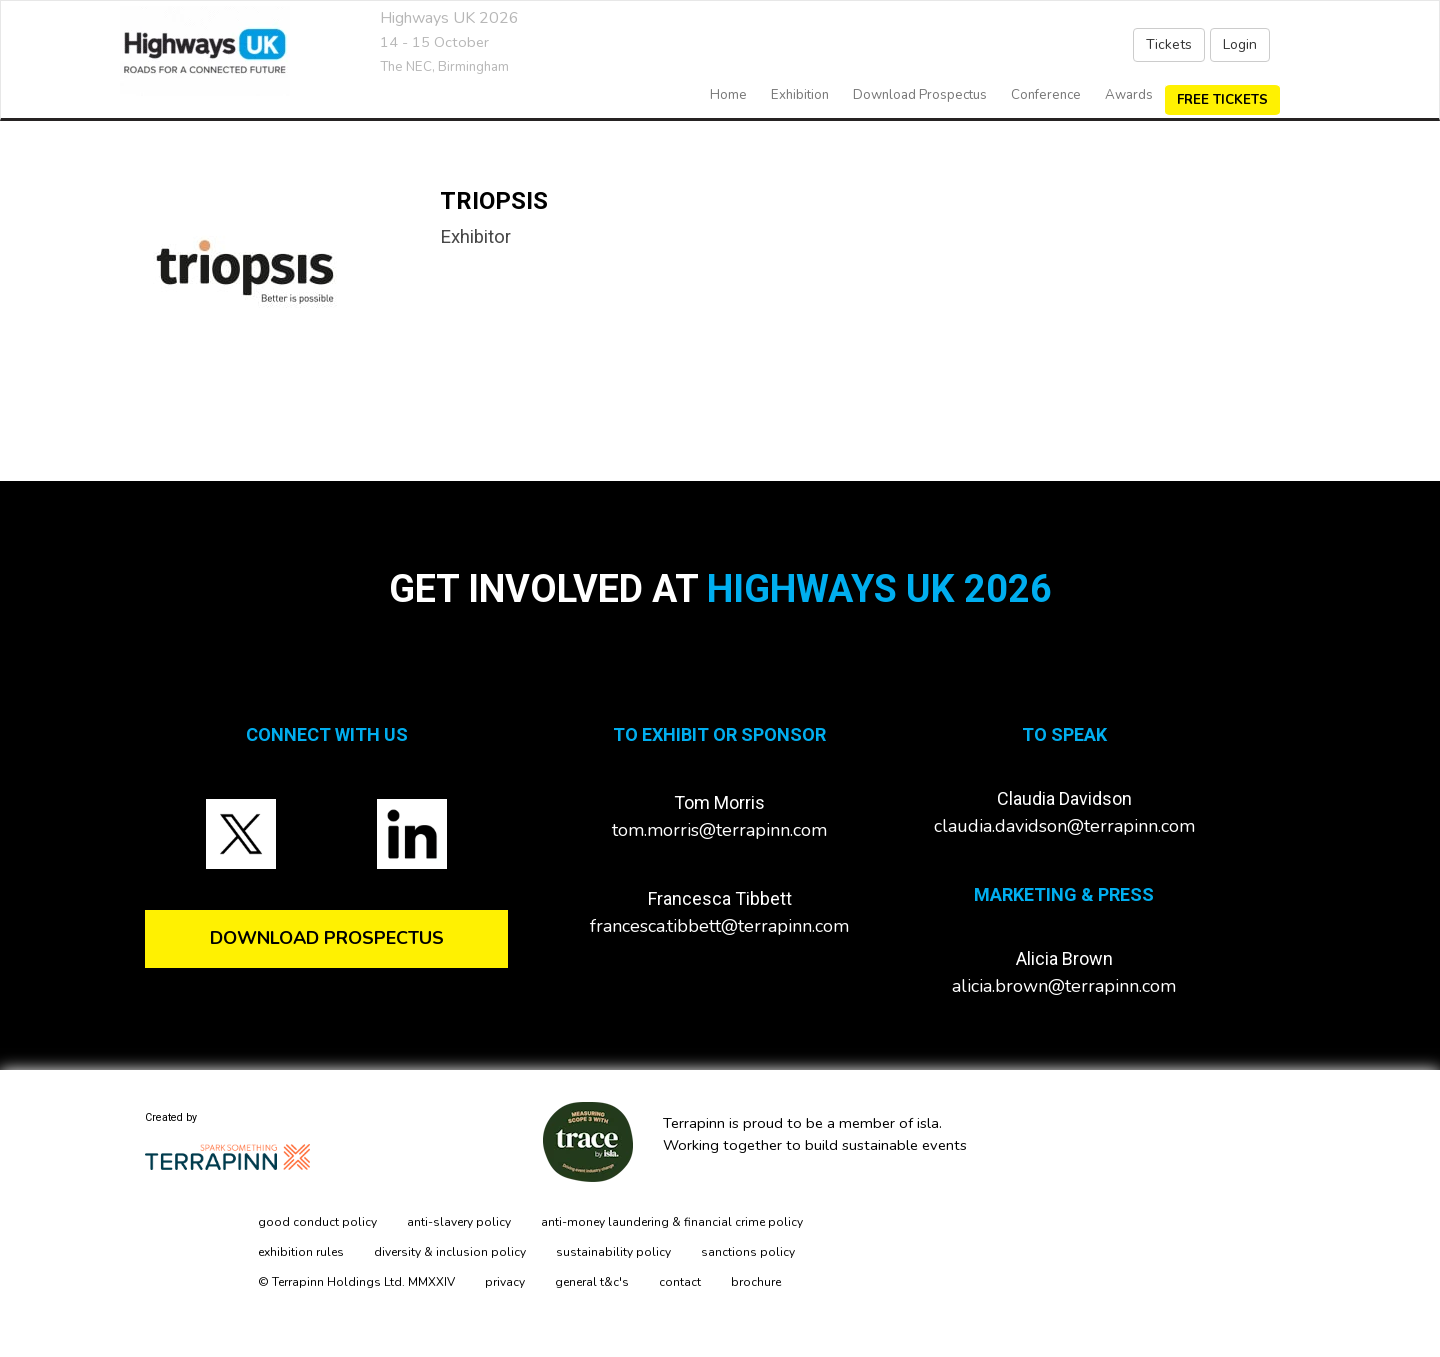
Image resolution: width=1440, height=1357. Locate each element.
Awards (1129, 95)
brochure (756, 1282)
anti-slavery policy (459, 1222)
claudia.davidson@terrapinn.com (1064, 826)
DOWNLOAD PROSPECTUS (327, 938)
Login (1240, 44)
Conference (1046, 95)
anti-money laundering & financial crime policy (672, 1222)
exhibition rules (301, 1252)
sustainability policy (613, 1252)
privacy (505, 1282)
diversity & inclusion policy (450, 1252)
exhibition (800, 95)
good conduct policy (317, 1222)
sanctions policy (748, 1252)
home (728, 95)
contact (680, 1282)
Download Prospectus (920, 95)
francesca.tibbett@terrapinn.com (719, 926)
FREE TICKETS (1222, 100)
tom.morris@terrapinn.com (719, 830)
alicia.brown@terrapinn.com (1064, 986)
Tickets (1169, 44)
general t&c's (592, 1282)
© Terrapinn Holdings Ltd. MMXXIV (356, 1282)
